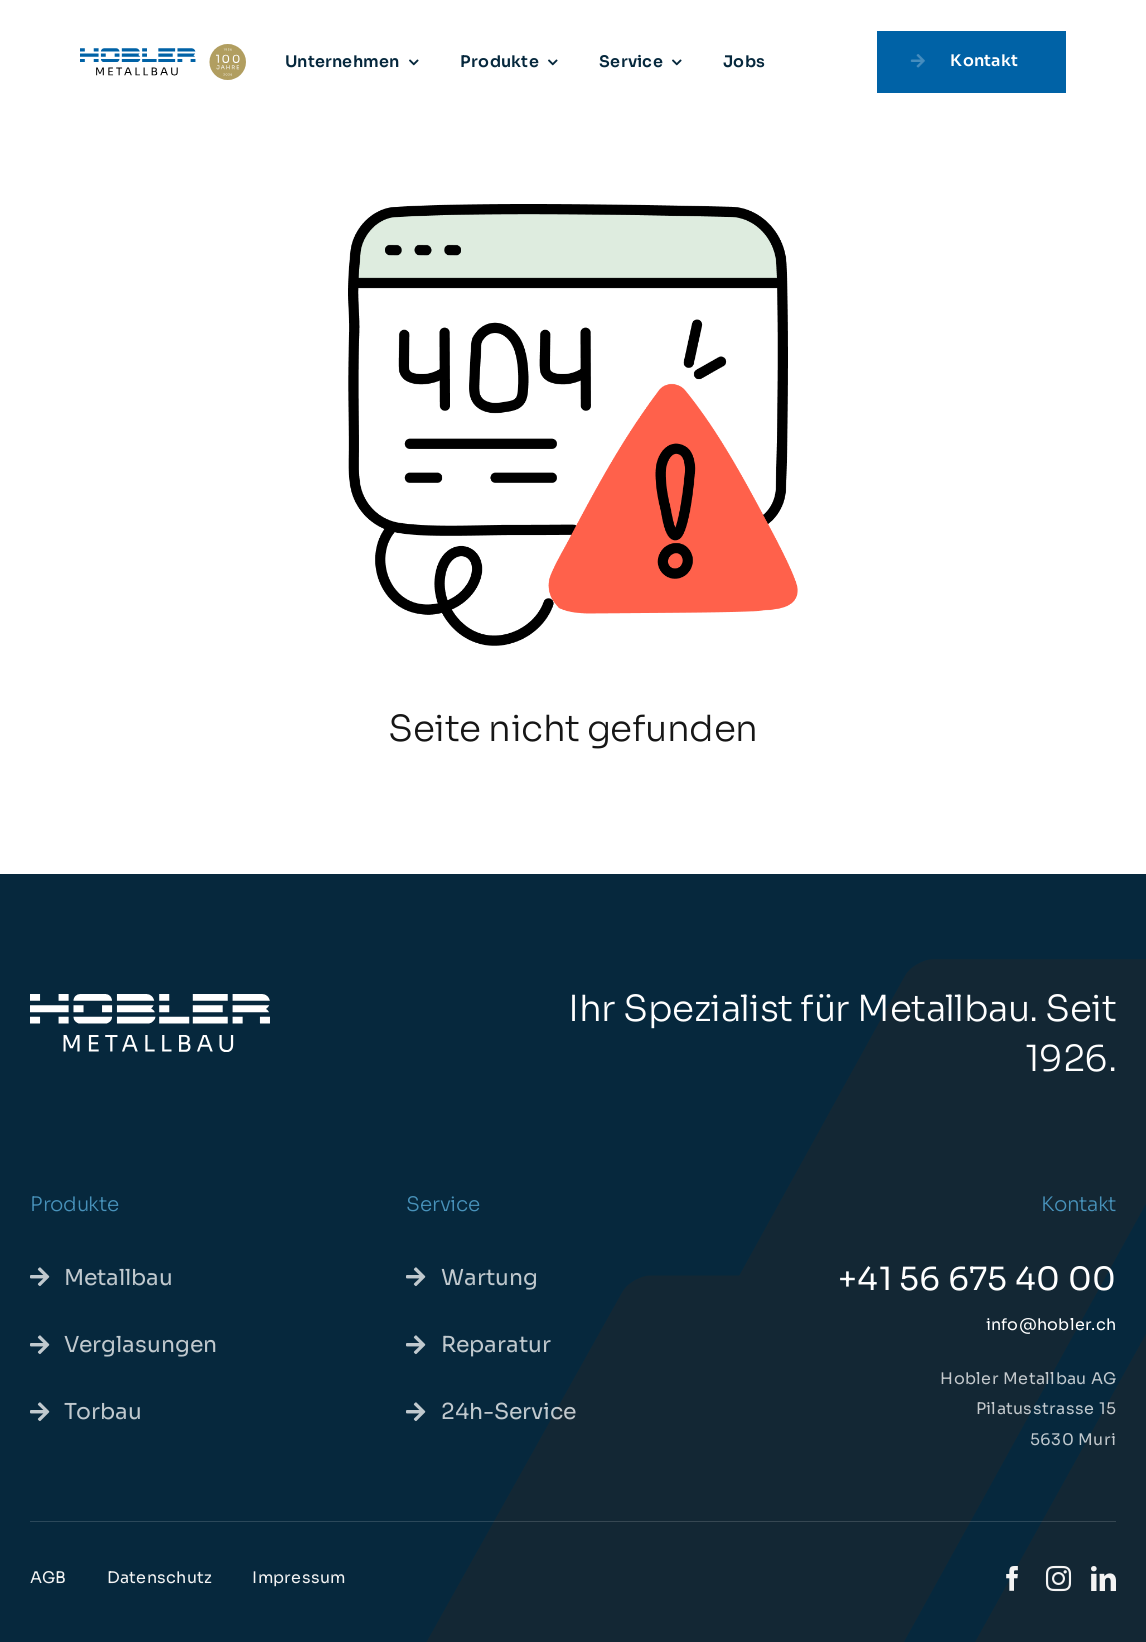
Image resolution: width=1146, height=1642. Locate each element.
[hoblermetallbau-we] (150, 1001)
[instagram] (1058, 1578)
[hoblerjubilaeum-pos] (163, 51)
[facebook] (1012, 1578)
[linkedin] (1103, 1578)
